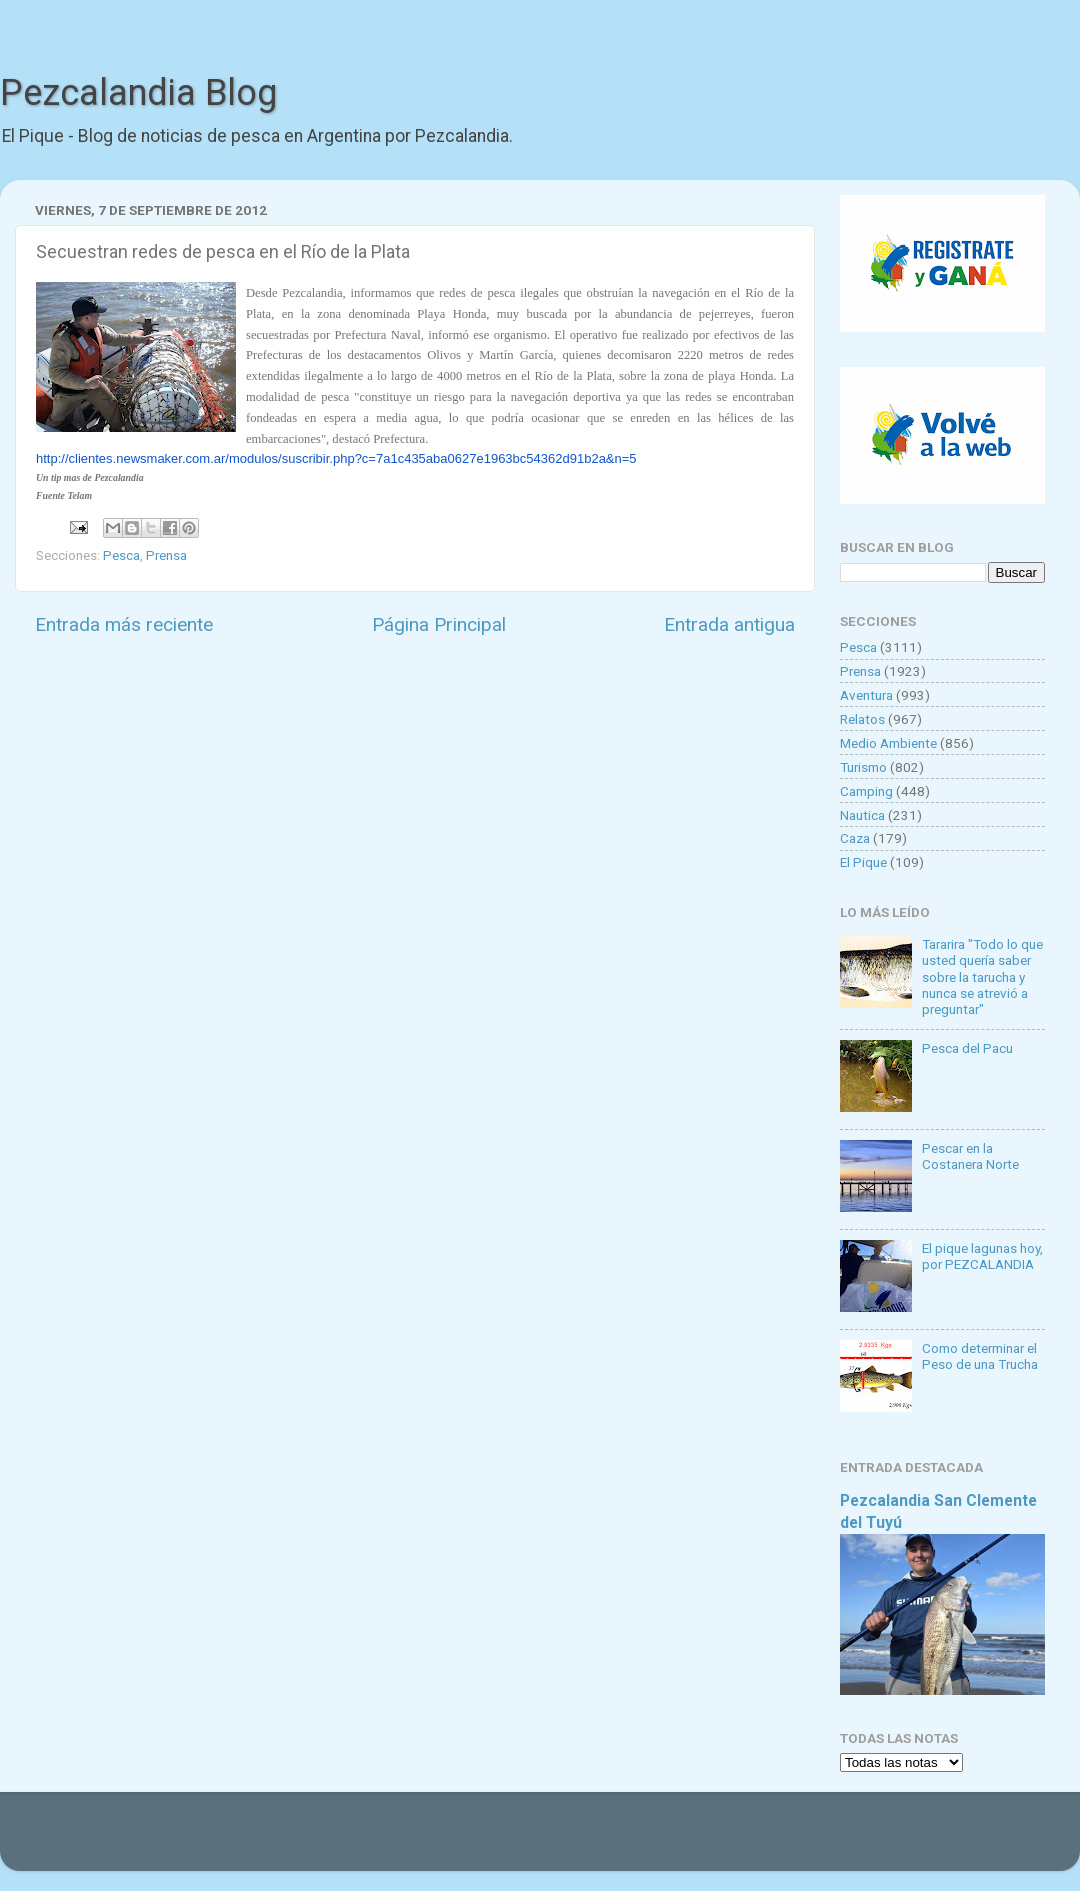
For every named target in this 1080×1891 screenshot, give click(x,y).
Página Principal (439, 624)
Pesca (121, 555)
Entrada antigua (729, 624)
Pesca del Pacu (967, 1048)
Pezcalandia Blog (138, 93)
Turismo (863, 767)
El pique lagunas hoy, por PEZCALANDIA (982, 1256)
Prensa (166, 555)
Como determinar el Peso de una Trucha (980, 1356)
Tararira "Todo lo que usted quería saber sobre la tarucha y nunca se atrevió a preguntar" (982, 976)
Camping (866, 791)
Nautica (862, 815)
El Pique (863, 862)
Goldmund (575, 1841)
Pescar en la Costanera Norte (970, 1156)
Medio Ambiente (888, 743)
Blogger (745, 1841)
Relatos (862, 719)
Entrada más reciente (124, 624)
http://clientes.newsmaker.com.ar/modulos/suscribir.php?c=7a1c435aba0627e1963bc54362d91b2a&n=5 (336, 458)
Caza (855, 838)
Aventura (866, 695)
